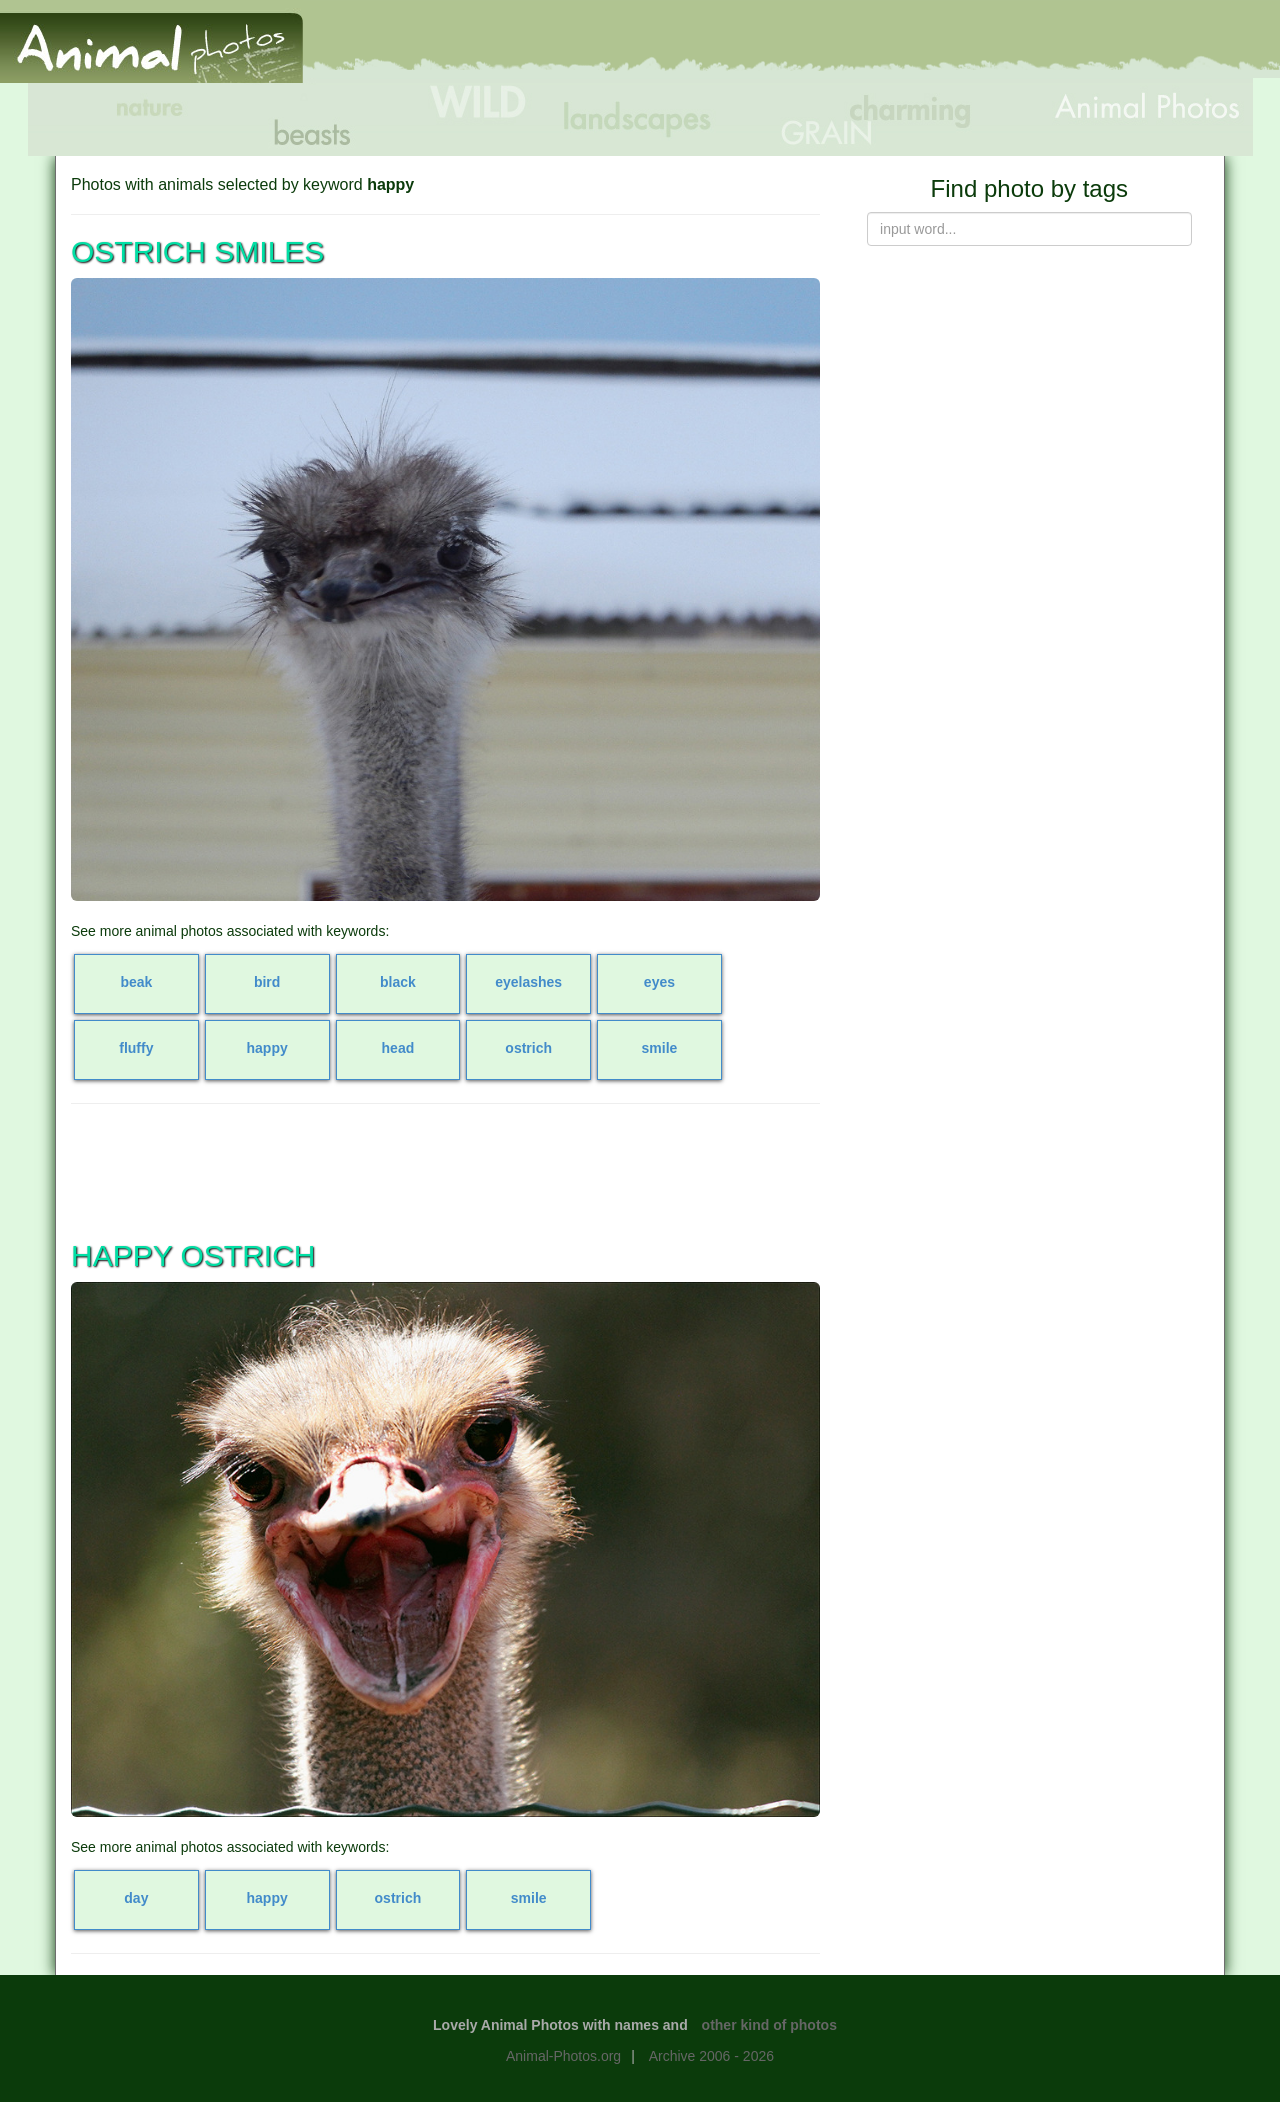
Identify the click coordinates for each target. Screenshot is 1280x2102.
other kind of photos (769, 2025)
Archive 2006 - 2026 (711, 2056)
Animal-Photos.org (563, 2056)
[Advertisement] (914, 47)
